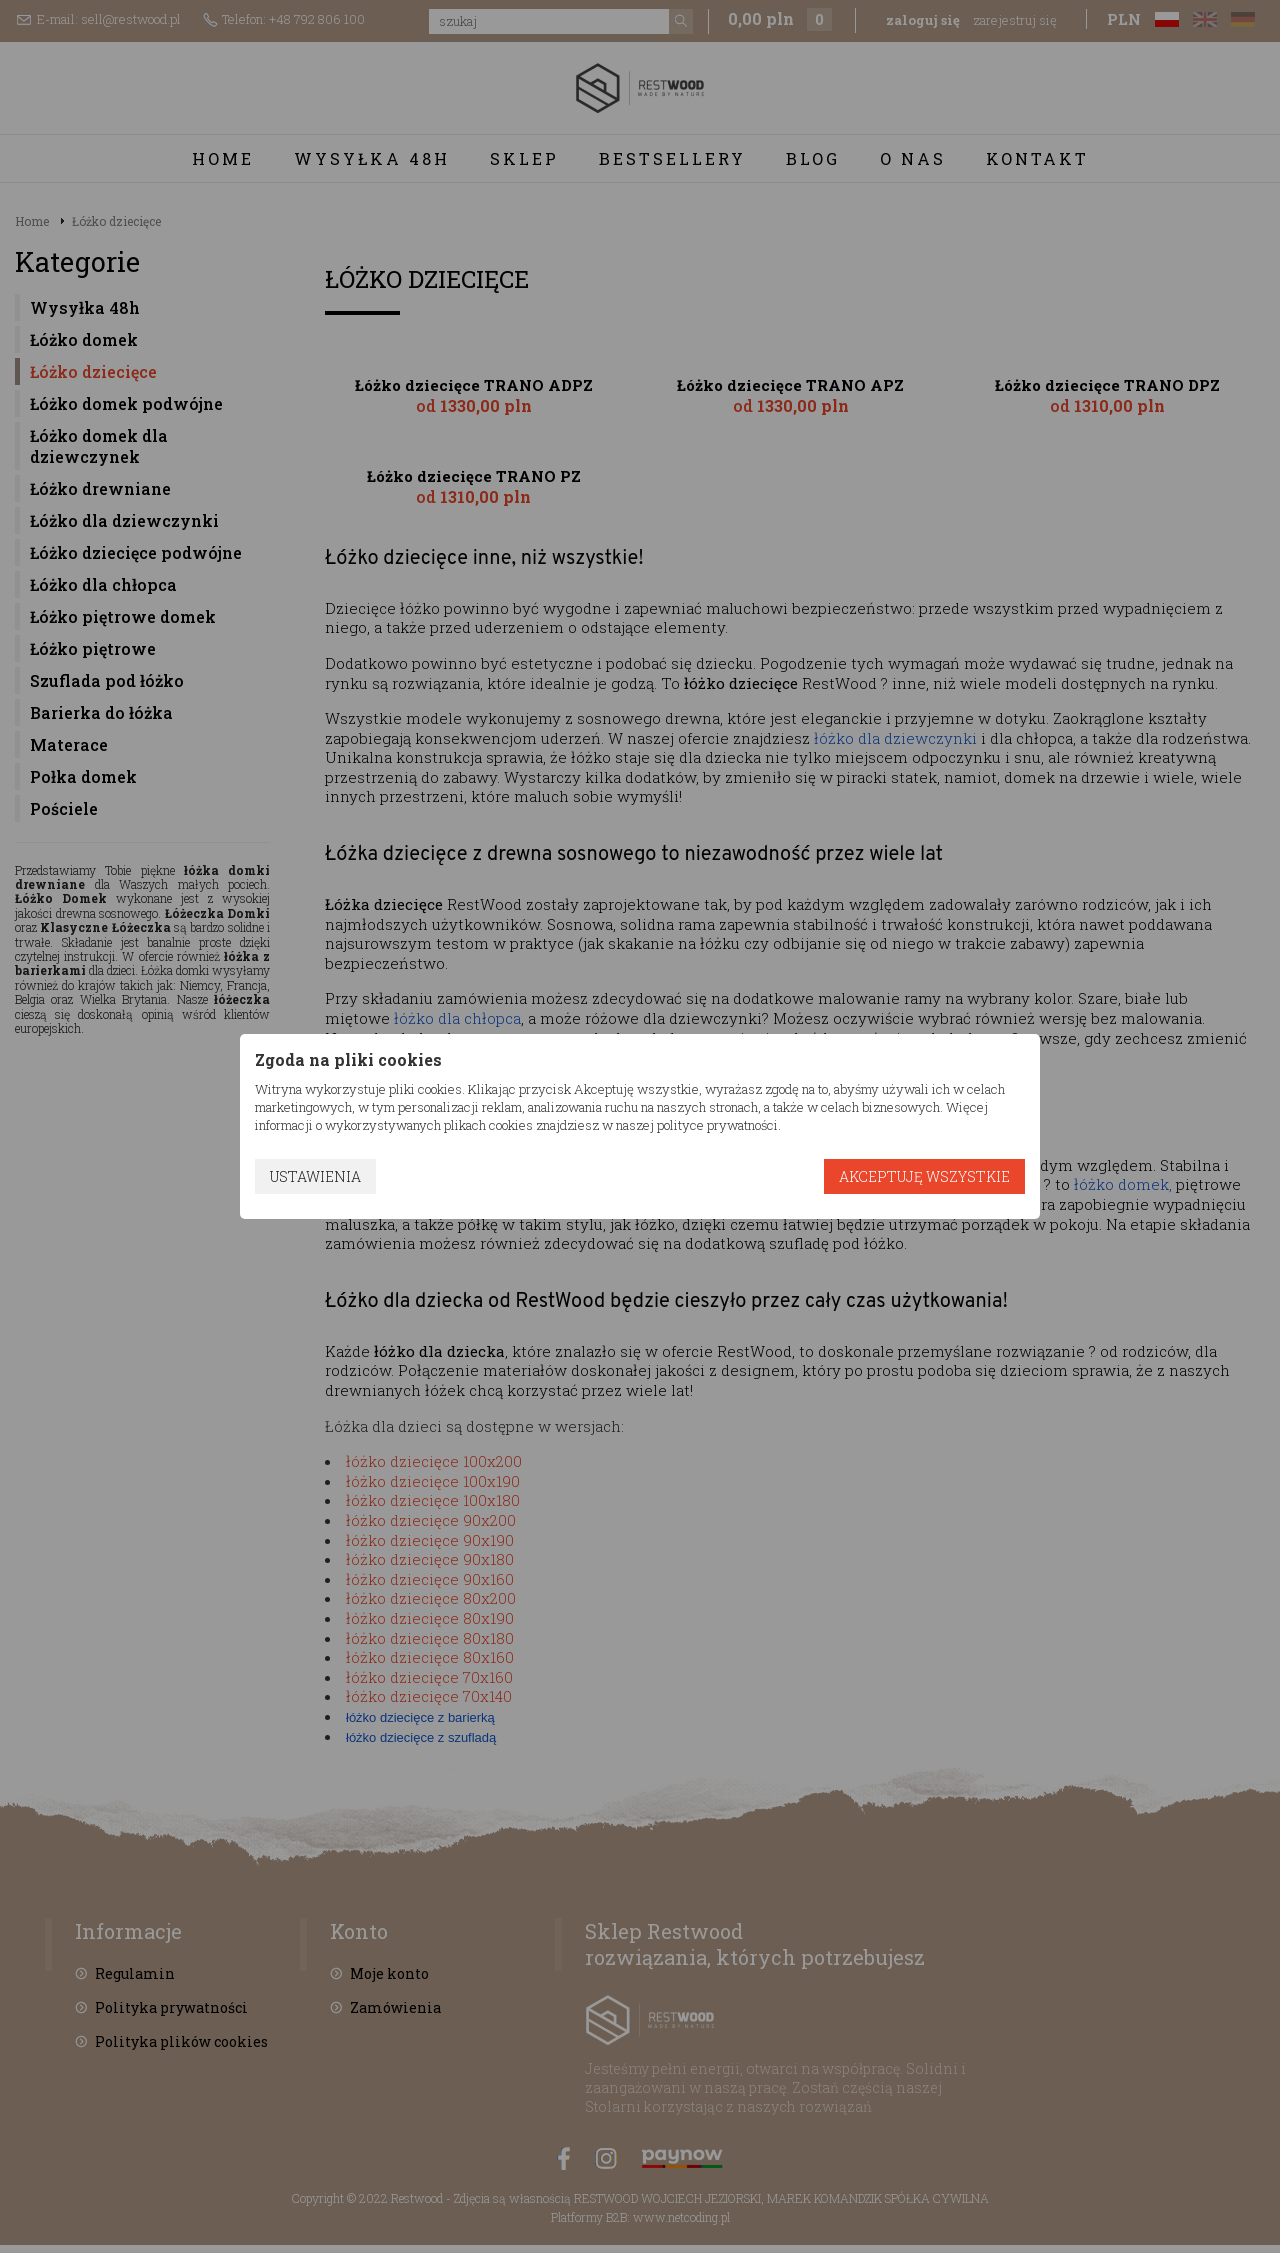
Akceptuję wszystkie (924, 1176)
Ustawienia (315, 1176)
